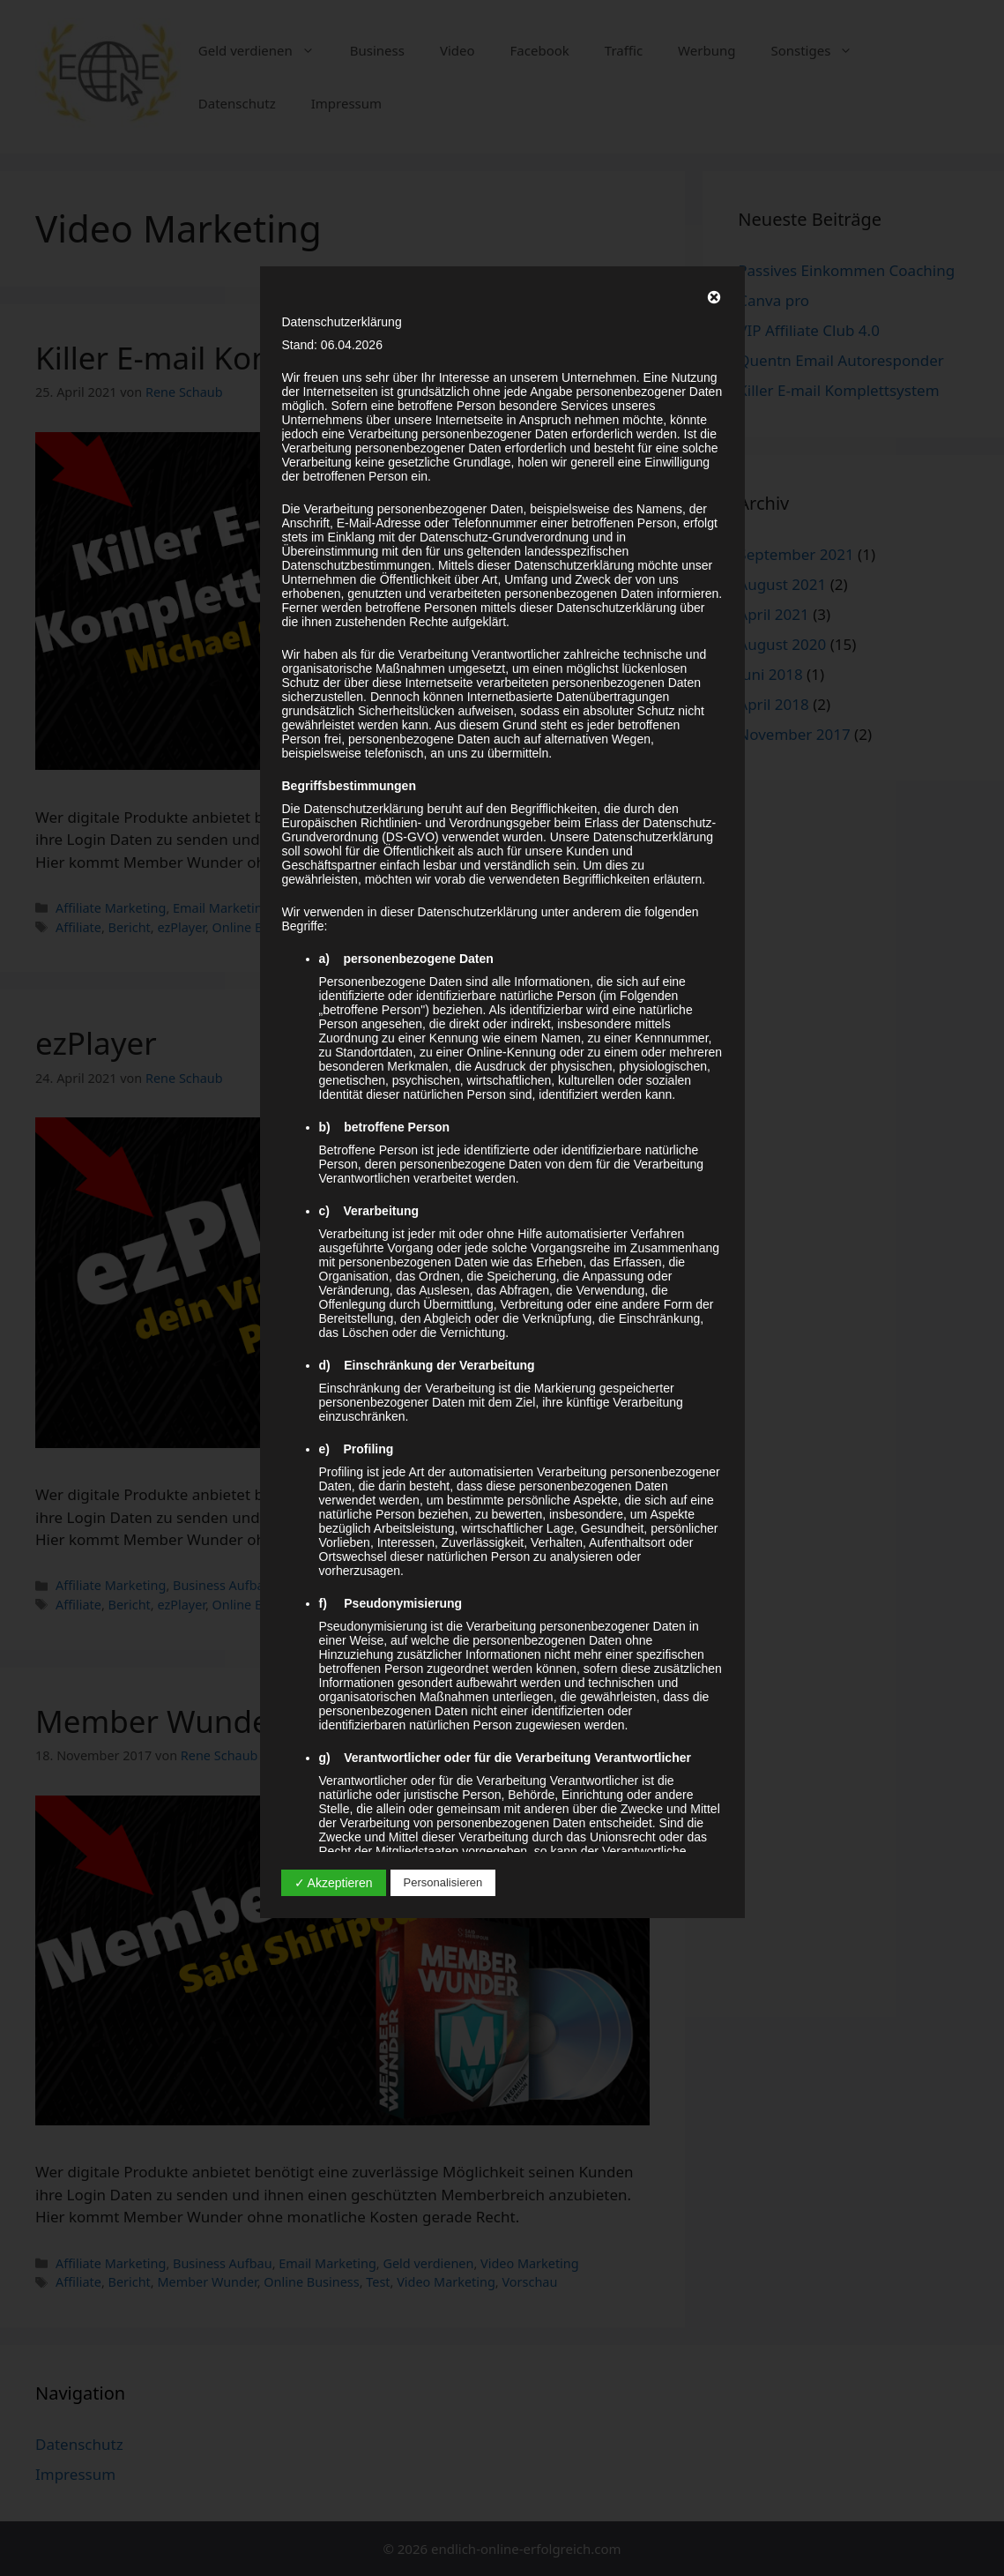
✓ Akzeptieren (333, 1883)
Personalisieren (443, 1882)
